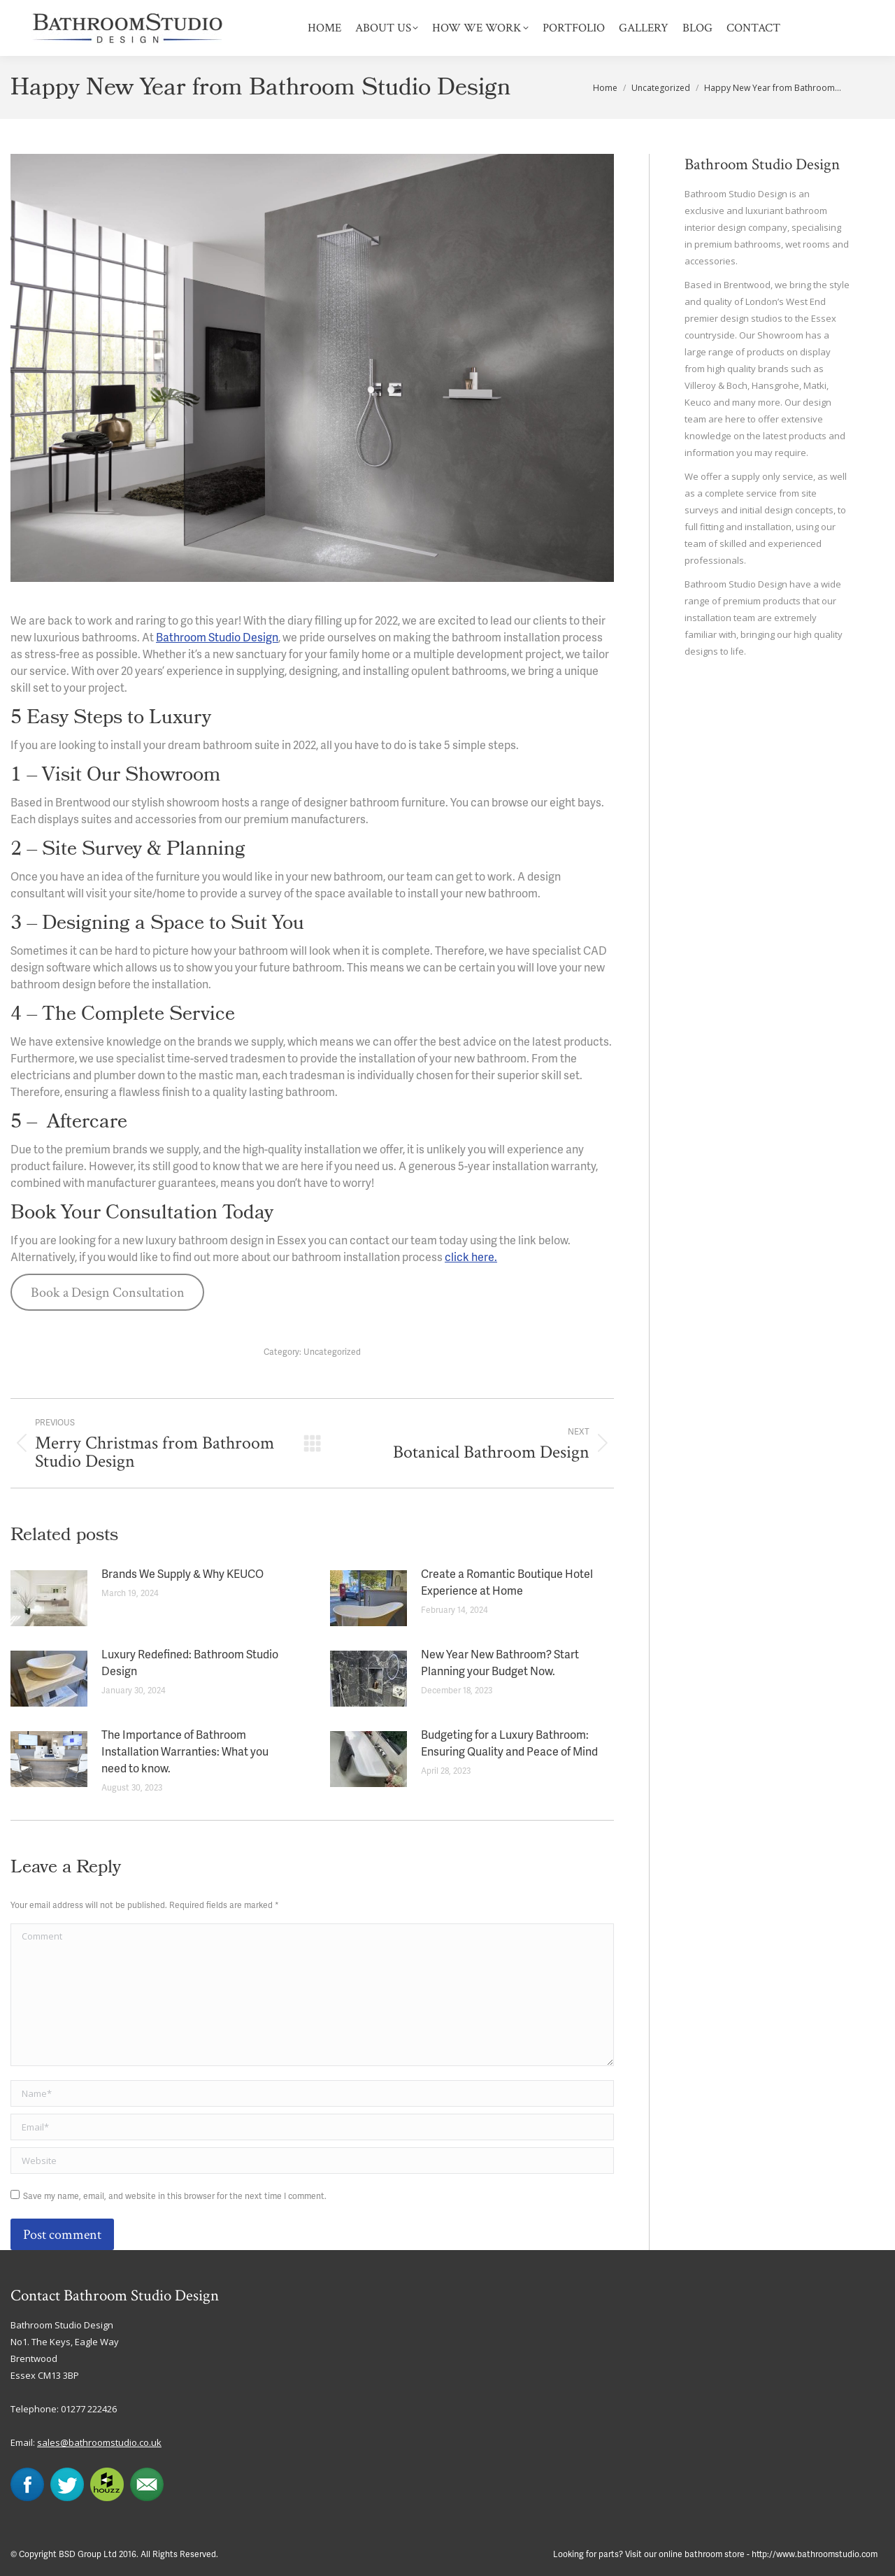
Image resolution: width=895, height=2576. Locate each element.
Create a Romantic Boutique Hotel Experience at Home (507, 1583)
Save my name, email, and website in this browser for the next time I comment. (175, 2196)
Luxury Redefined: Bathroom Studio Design (189, 1664)
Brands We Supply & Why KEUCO (182, 1575)
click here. (471, 1258)
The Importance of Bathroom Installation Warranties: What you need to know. (184, 1753)
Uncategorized (332, 1352)
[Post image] (48, 1598)
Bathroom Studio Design (217, 639)
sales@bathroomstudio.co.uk (99, 2442)
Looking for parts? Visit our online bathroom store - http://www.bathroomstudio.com (715, 2554)
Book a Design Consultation (108, 1292)
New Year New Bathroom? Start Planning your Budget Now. (500, 1664)
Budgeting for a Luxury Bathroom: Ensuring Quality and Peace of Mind (509, 1744)
